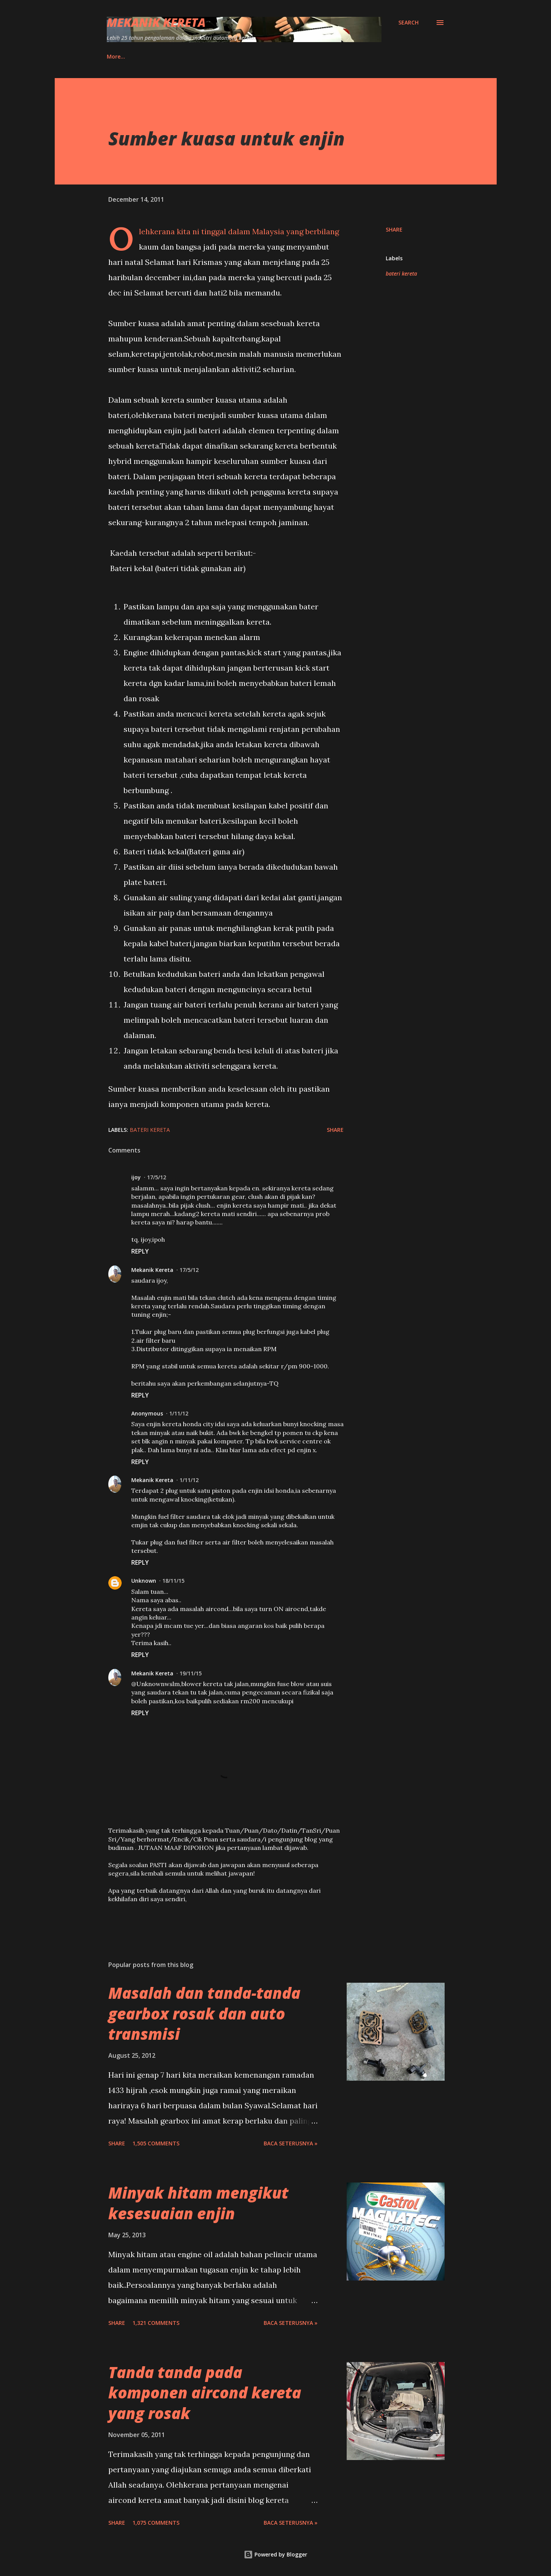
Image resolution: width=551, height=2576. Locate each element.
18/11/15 (173, 1580)
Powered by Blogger (275, 2554)
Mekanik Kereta (156, 22)
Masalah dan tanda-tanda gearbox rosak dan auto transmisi (204, 2013)
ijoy (136, 1177)
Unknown (143, 1580)
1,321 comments (155, 2322)
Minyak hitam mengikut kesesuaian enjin (198, 2202)
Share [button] (394, 229)
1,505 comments (155, 2143)
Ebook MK (179, 56)
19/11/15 (190, 1673)
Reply (140, 1251)
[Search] (408, 22)
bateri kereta (401, 273)
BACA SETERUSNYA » (291, 2143)
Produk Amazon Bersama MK (254, 56)
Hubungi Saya (125, 56)
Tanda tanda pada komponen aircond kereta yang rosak (204, 2393)
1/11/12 (178, 1413)
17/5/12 (156, 1177)
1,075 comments (155, 2522)
